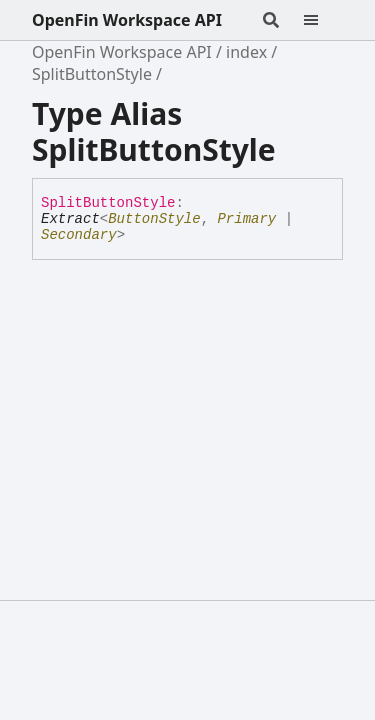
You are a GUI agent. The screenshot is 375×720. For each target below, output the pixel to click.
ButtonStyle (154, 219)
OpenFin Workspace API (127, 20)
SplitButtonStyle (92, 74)
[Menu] (323, 20)
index (246, 52)
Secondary (79, 235)
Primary (246, 219)
